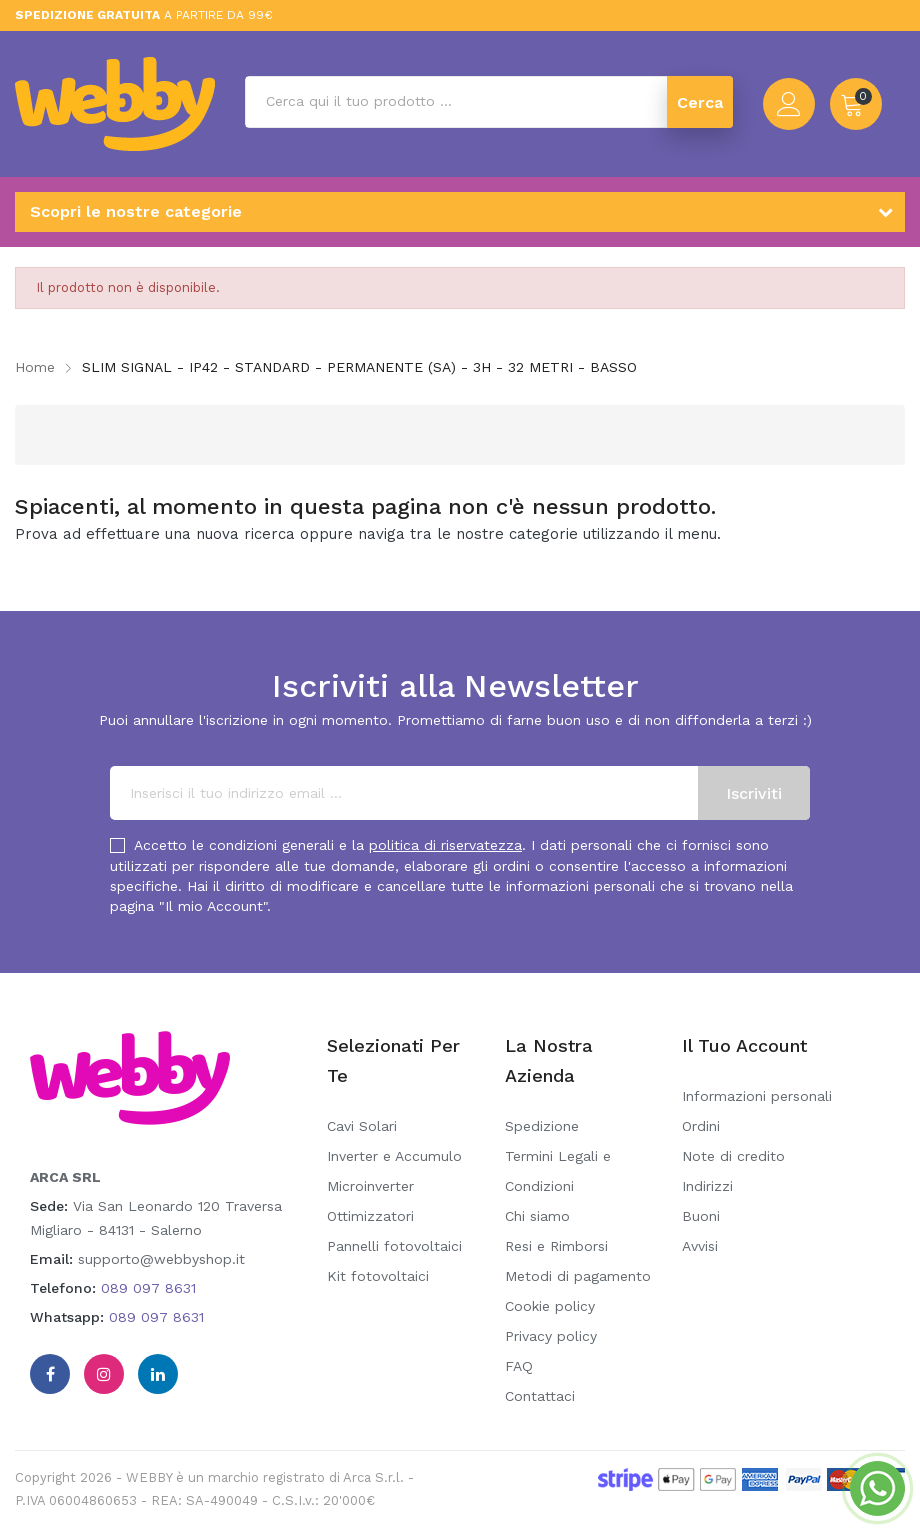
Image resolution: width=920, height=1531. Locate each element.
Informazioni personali (757, 1096)
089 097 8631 (148, 1288)
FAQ (519, 1366)
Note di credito (733, 1156)
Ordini (701, 1126)
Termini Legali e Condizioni (558, 1171)
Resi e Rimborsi (556, 1246)
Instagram (104, 1374)
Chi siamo (537, 1216)
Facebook (50, 1374)
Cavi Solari (362, 1126)
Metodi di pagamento (578, 1276)
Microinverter (370, 1186)
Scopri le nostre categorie (136, 211)
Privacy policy (551, 1336)
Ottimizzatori (370, 1216)
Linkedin (158, 1374)
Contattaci (540, 1396)
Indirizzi (707, 1186)
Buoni (701, 1216)
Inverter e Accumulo (394, 1156)
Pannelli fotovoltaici (394, 1246)
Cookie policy (550, 1306)
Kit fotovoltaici (378, 1276)
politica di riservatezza (445, 845)
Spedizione (542, 1126)
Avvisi (700, 1246)
